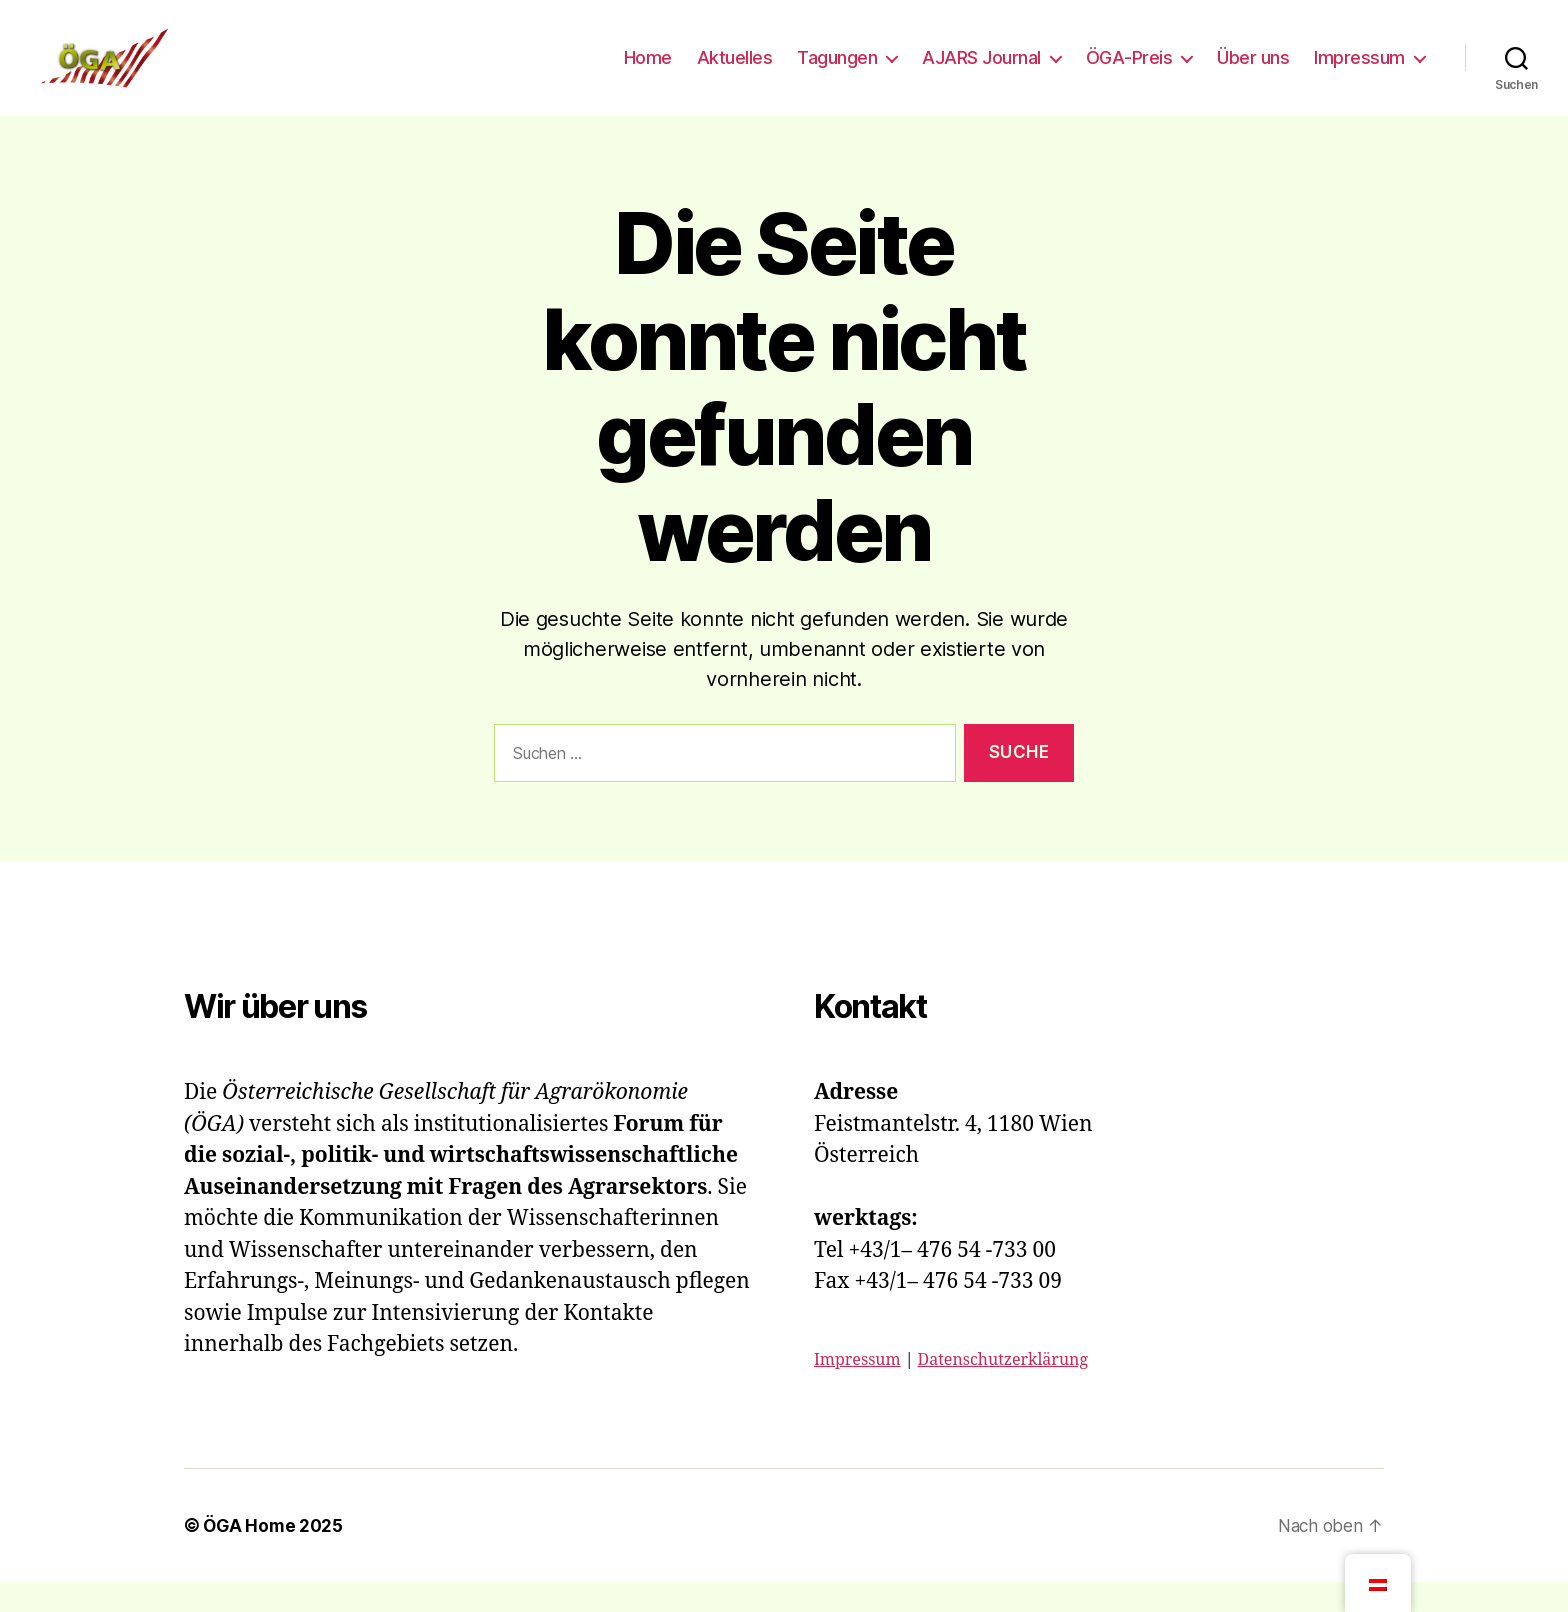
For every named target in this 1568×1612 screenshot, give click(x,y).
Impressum (1359, 72)
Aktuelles (735, 72)
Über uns (1253, 72)
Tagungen (837, 72)
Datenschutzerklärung (1003, 1390)
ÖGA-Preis (1129, 72)
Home (648, 72)
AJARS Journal (981, 72)
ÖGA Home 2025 (275, 1555)
